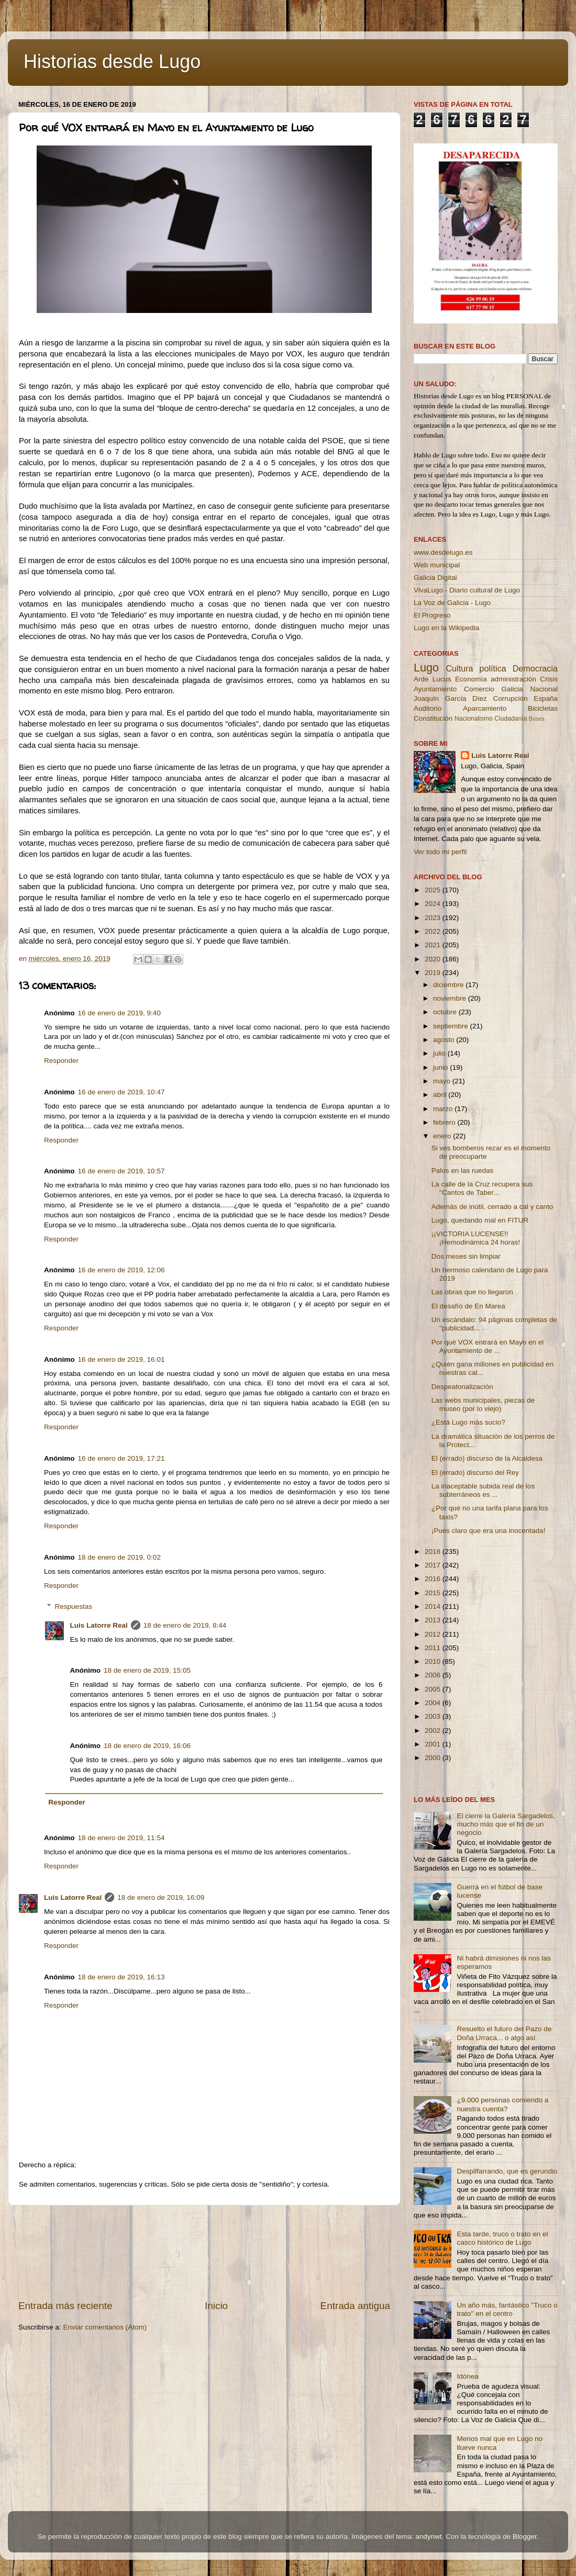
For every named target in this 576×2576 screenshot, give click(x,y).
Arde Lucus (432, 679)
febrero (445, 1122)
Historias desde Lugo (112, 61)
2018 (433, 1551)
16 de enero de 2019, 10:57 (121, 1171)
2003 (433, 1716)
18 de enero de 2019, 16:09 (160, 1897)
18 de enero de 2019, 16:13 (121, 1977)
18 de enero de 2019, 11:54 (121, 1838)
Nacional (544, 689)
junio (441, 1067)
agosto (444, 1040)
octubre (446, 1012)
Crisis (549, 679)
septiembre (451, 1026)
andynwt (428, 2536)
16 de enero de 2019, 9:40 (119, 1013)
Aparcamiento (484, 708)
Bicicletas (543, 708)
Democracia (535, 668)
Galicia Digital (435, 577)
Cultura (459, 668)
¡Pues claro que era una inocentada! (488, 1531)
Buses (537, 718)
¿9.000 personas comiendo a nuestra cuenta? (502, 2104)
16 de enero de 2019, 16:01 (121, 1359)
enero (443, 1136)
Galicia (512, 689)
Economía (471, 679)
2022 (433, 931)
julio (440, 1053)
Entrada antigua (355, 2305)
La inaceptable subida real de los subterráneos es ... (483, 1490)
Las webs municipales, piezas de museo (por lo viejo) (483, 1404)
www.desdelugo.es (443, 552)
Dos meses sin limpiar (466, 1256)
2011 (433, 1648)
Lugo (426, 667)
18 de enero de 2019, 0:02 (119, 1557)
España (546, 698)
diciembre (449, 985)
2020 (433, 959)
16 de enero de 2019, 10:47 (121, 1092)
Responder (61, 1061)
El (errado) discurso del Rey (475, 1472)
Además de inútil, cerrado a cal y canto (492, 1207)
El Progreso (432, 615)
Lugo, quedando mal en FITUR (479, 1220)
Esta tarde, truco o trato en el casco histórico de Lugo (502, 2238)
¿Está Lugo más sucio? (468, 1422)
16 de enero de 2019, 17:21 (121, 1458)
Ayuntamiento (435, 689)
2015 (433, 1593)
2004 (433, 1703)
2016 (433, 1579)
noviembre (450, 998)
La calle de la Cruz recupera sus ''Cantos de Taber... (482, 1188)
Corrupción (510, 698)
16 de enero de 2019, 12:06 (121, 1270)
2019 (433, 973)
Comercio (479, 689)
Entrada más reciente (65, 2305)
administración (513, 679)
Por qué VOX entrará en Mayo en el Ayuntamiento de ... (487, 1346)
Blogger (525, 2536)
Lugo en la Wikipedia (446, 628)
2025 (433, 890)
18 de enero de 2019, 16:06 (147, 1746)
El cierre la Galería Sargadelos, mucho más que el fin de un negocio (506, 1824)
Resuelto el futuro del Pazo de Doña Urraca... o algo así (504, 2033)
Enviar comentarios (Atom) (105, 2327)
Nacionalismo (474, 718)
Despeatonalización (462, 1387)
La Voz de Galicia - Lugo (452, 603)
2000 (433, 1758)
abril (440, 1095)
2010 (433, 1661)
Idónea (467, 2376)
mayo (442, 1081)
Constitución (433, 718)
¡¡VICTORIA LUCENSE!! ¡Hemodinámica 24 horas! (475, 1238)
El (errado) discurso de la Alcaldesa (486, 1458)
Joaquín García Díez (450, 698)
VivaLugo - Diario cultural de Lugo (467, 590)
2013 (433, 1620)
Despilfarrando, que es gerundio (507, 2171)
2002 (433, 1730)
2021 (433, 945)
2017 (433, 1565)
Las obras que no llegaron (472, 1292)
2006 (433, 1675)
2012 (433, 1634)
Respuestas (73, 1606)
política (492, 668)
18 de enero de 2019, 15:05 (147, 1670)
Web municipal (437, 565)
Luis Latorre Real (99, 1625)
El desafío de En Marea (468, 1306)
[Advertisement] (204, 2252)
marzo (444, 1109)
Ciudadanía (510, 718)
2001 (433, 1744)
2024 (433, 904)
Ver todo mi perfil (440, 852)
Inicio (216, 2305)
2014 (433, 1606)
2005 (433, 1689)
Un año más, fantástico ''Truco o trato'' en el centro (507, 2309)
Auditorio (427, 708)
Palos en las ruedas (462, 1170)
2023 (433, 918)
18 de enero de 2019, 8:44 (184, 1625)
